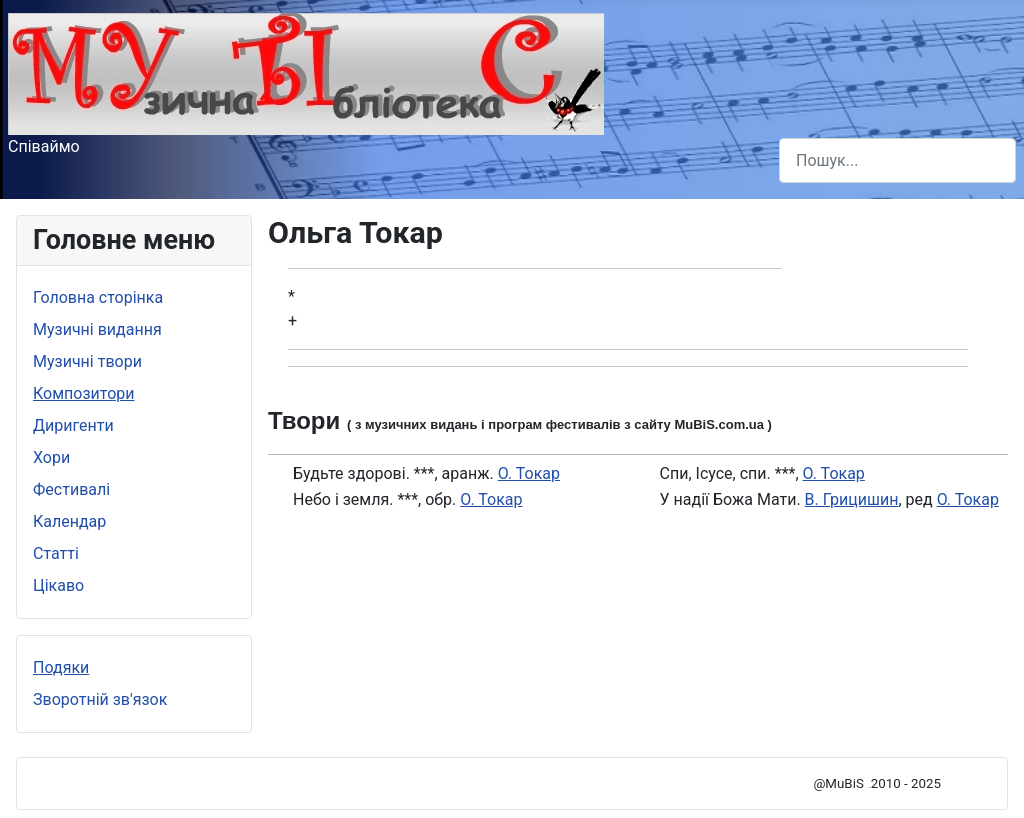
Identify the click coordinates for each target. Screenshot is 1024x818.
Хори (51, 457)
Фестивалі (71, 489)
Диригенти (73, 425)
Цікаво (58, 585)
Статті (56, 553)
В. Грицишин (852, 499)
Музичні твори (87, 361)
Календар (69, 521)
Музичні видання (97, 329)
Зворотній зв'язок (100, 699)
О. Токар (529, 473)
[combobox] (897, 160)
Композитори (84, 393)
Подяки (61, 667)
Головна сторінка (98, 297)
